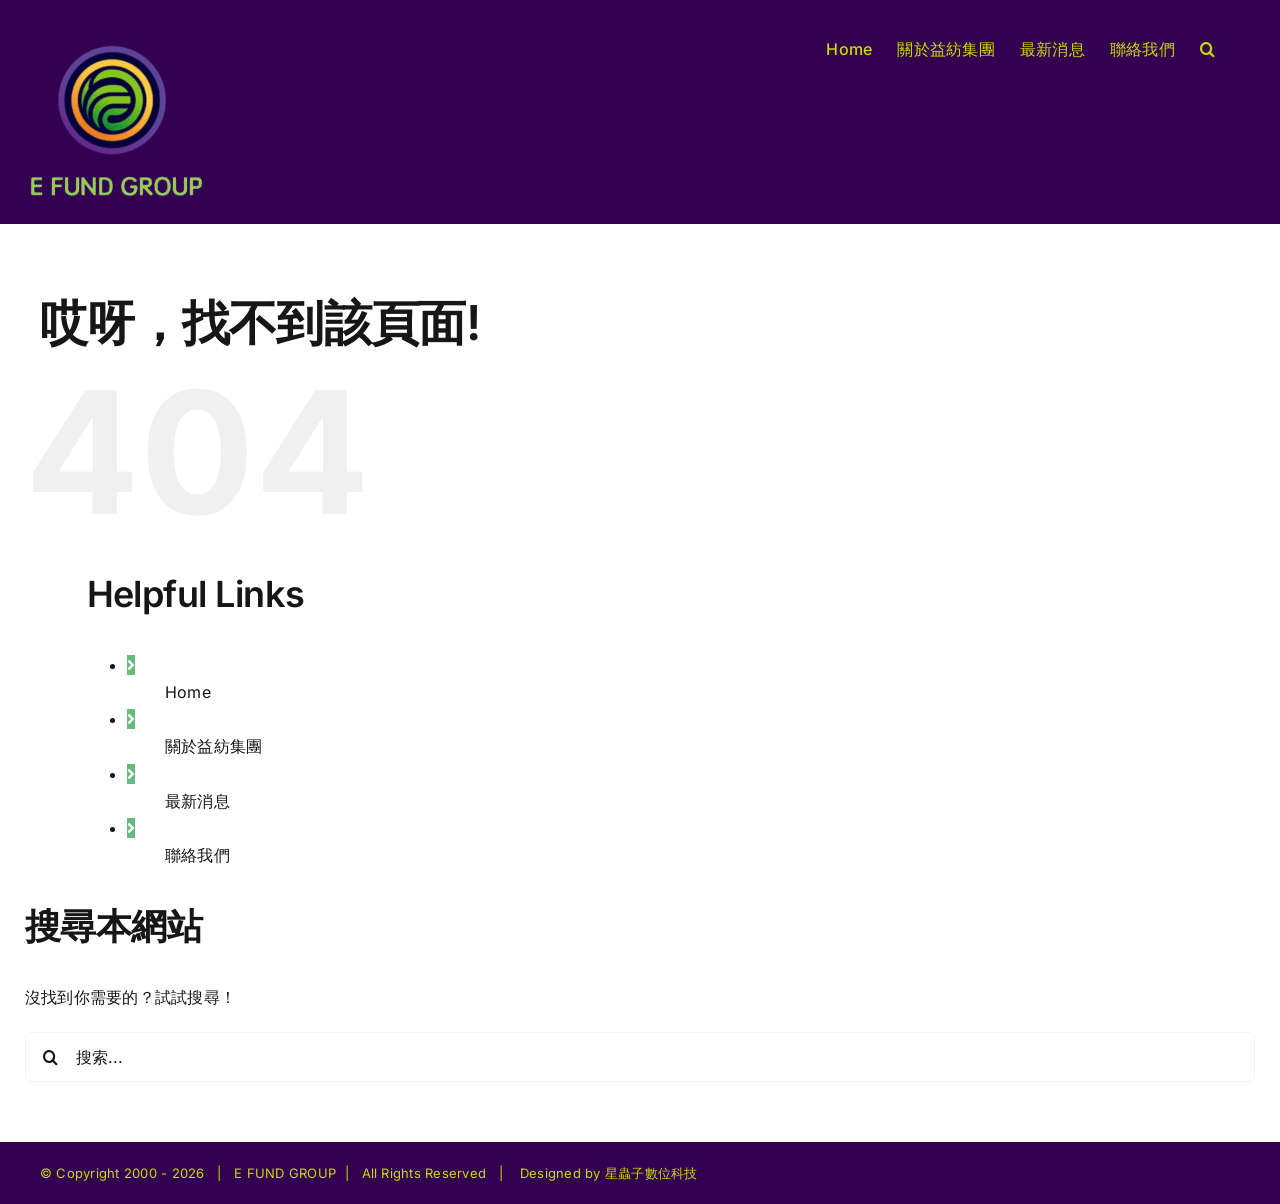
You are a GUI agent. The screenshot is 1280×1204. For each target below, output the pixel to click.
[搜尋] (50, 1057)
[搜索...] (640, 1057)
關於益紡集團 (213, 746)
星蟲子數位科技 (651, 1173)
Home (188, 692)
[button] (1207, 47)
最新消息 (197, 801)
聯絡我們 (197, 855)
